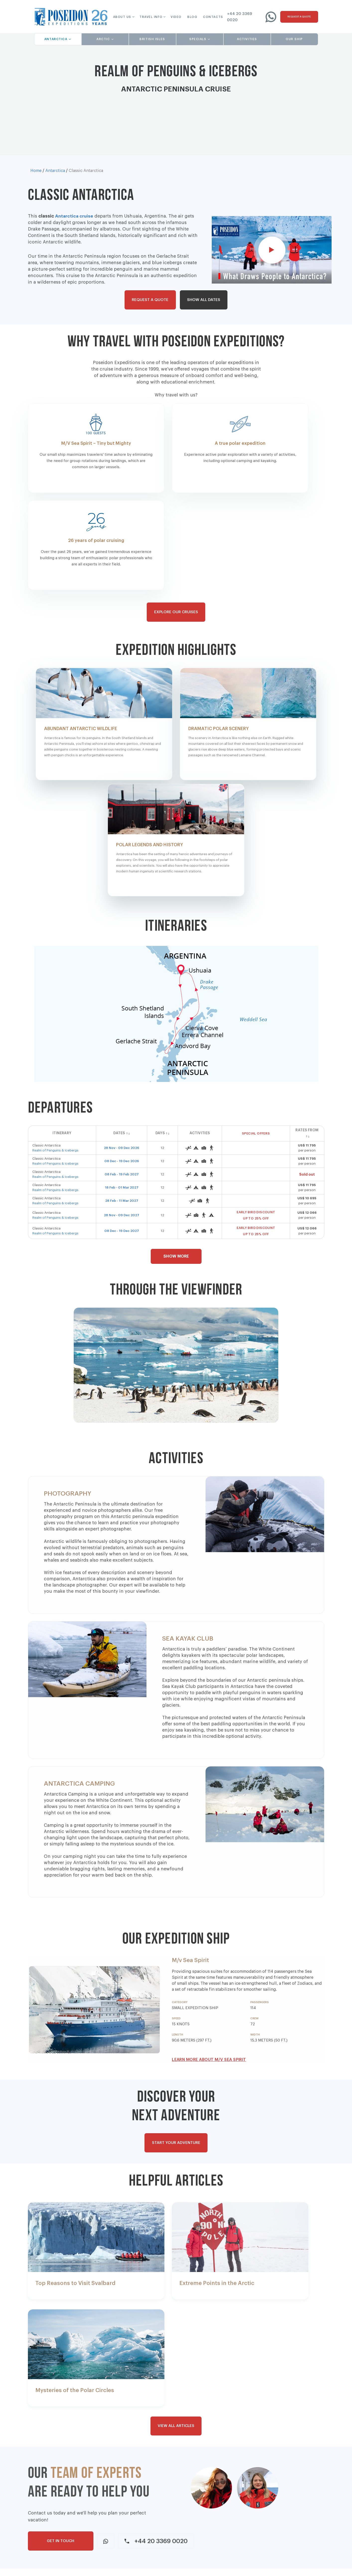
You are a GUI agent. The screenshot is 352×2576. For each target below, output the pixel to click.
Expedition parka (130, 2569)
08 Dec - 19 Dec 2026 (121, 952)
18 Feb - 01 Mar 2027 (122, 979)
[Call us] (157, 2234)
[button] (120, 17)
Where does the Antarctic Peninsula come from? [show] (178, 2365)
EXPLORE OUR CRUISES (176, 519)
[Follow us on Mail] (284, 2544)
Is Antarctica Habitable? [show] (178, 2314)
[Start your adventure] (176, 1936)
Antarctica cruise (74, 216)
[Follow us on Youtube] (318, 2544)
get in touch (60, 2234)
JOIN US (91, 2552)
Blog (175, 2560)
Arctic (215, 2552)
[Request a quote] (299, 17)
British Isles (220, 2560)
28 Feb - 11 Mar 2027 (121, 992)
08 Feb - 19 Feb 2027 (122, 966)
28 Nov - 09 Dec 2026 (122, 939)
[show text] (176, 2493)
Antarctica (55, 171)
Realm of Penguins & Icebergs (55, 942)
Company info (183, 2552)
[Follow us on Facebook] (295, 2544)
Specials (246, 2543)
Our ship (179, 2569)
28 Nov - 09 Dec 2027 (122, 1006)
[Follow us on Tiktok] (329, 2544)
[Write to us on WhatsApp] (270, 17)
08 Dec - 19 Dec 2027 (121, 1022)
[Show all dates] (205, 301)
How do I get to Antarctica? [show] (178, 2390)
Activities (123, 2543)
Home (36, 171)
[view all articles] (176, 2117)
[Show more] (176, 1048)
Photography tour (130, 2552)
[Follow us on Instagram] (307, 2544)
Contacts (179, 2543)
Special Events (128, 2560)
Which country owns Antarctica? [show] (178, 2340)
